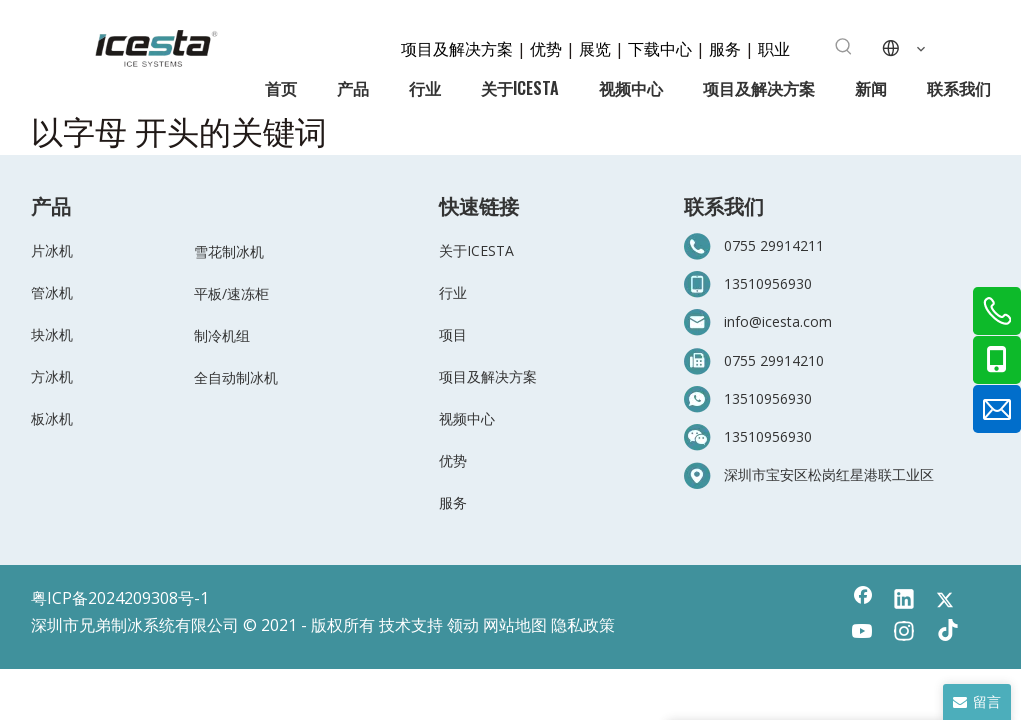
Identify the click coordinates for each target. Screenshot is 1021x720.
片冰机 (52, 250)
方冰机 (52, 376)
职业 (774, 48)
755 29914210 (778, 360)
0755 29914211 (774, 245)
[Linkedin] (904, 601)
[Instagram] (904, 633)
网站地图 (515, 625)
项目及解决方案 (459, 48)
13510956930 (768, 283)
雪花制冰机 (229, 251)
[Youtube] (863, 633)
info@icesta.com (778, 321)
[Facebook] (863, 601)
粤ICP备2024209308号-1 (120, 598)
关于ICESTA (476, 250)
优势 (546, 48)
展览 (595, 48)
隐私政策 (583, 625)
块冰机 (52, 334)
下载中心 (660, 48)
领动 (463, 625)
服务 (727, 48)
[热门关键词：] (844, 47)
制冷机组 (222, 335)
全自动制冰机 (236, 377)
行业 (453, 292)
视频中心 (467, 418)
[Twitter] (945, 601)
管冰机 (52, 292)
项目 (453, 334)
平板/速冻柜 (231, 293)
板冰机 (52, 418)
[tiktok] (945, 633)
